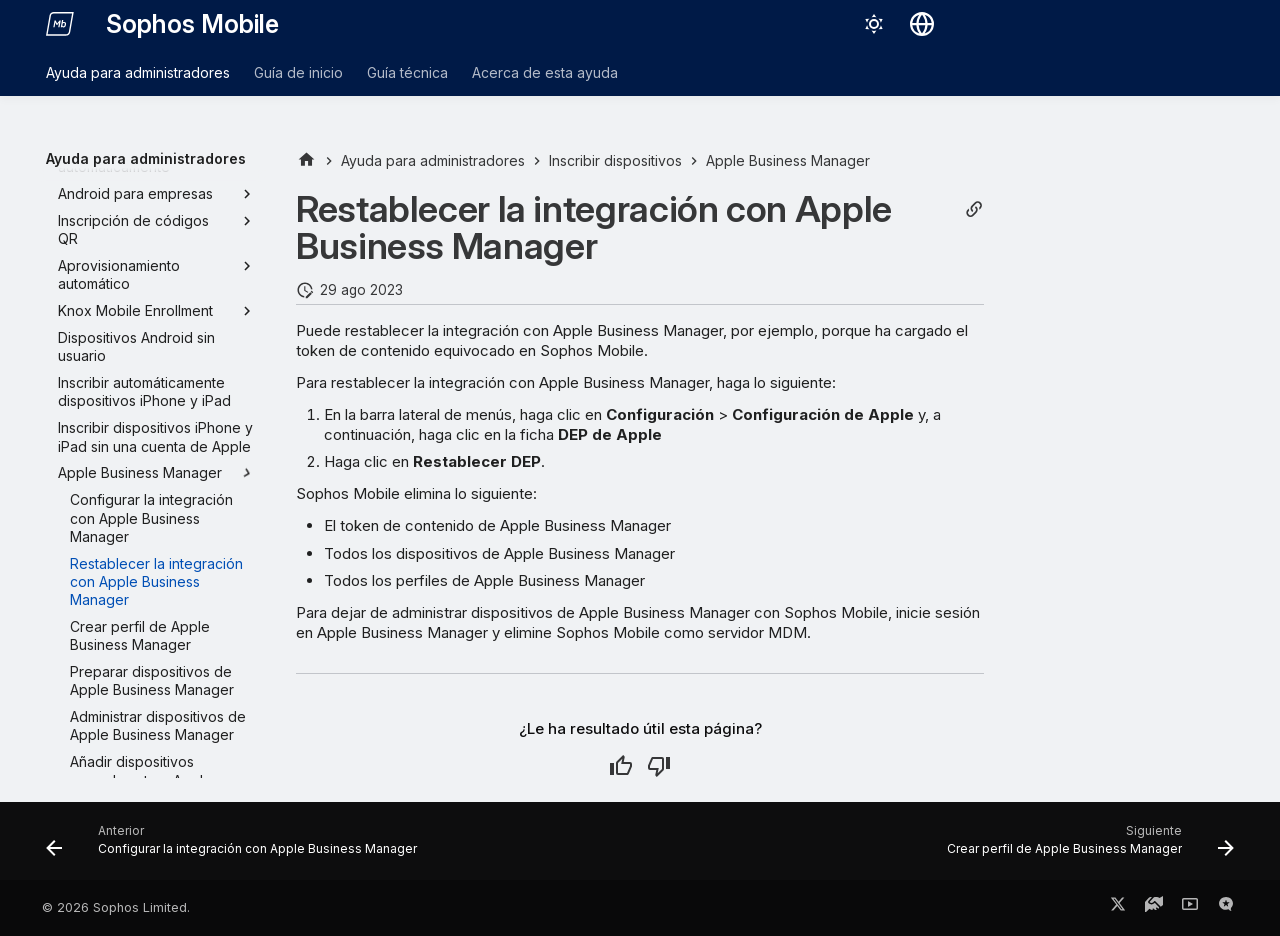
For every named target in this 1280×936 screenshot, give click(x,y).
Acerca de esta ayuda (545, 72)
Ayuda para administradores (138, 72)
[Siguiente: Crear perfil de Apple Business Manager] (1086, 847)
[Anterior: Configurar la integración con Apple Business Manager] (236, 847)
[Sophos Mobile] (60, 24)
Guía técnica (407, 72)
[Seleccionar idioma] (922, 24)
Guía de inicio (298, 72)
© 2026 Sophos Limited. (116, 907)
